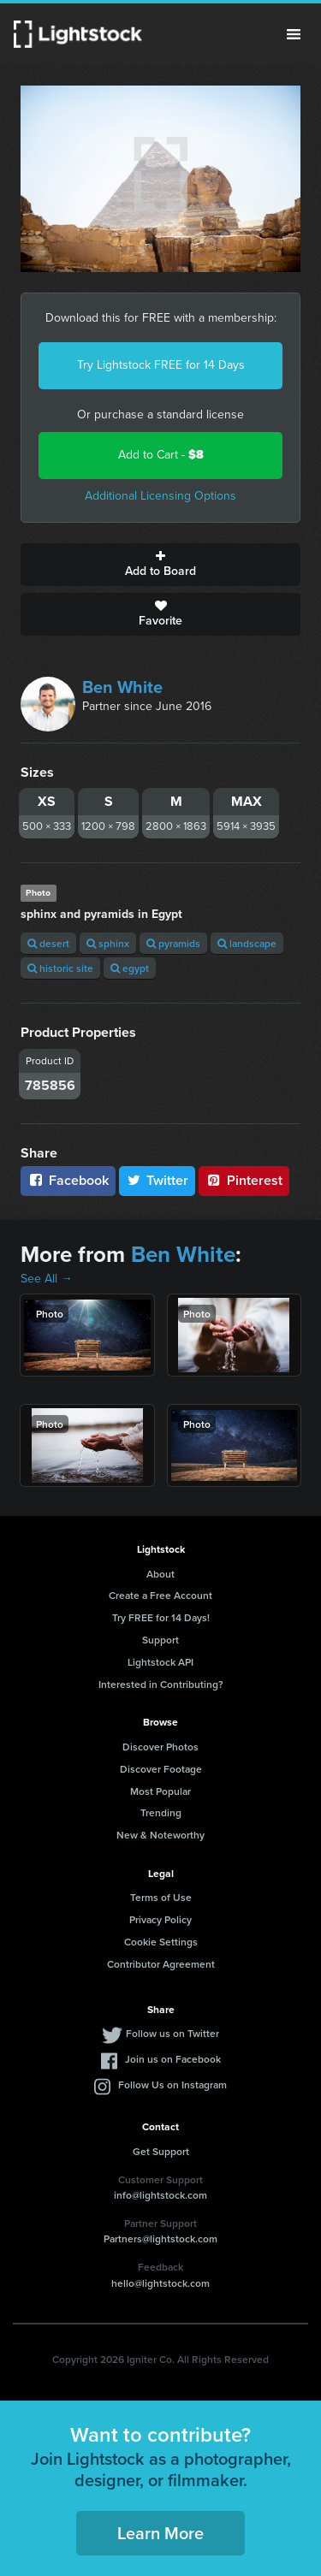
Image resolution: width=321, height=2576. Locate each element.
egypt (129, 968)
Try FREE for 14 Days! (161, 1617)
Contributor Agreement (161, 1964)
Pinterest (243, 1180)
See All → (47, 1279)
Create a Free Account (160, 1595)
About (160, 1573)
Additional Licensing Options (160, 496)
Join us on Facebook (173, 2059)
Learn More (160, 2532)
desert (48, 943)
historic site (60, 968)
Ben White (122, 687)
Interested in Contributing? (160, 1684)
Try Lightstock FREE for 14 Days (161, 365)
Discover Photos (160, 1746)
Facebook (68, 1180)
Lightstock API (160, 1662)
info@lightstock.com (160, 2195)
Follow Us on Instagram (172, 2084)
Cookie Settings (161, 1941)
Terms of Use (161, 1897)
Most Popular (160, 1791)
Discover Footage (161, 1769)
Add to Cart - (161, 455)
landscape (246, 943)
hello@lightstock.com (160, 2283)
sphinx (107, 943)
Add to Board (160, 564)
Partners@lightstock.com (160, 2238)
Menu (293, 34)
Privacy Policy (160, 1919)
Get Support (161, 2151)
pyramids (173, 943)
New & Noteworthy (160, 1834)
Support (160, 1639)
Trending (160, 1812)
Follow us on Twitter (172, 2033)
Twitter (157, 1180)
